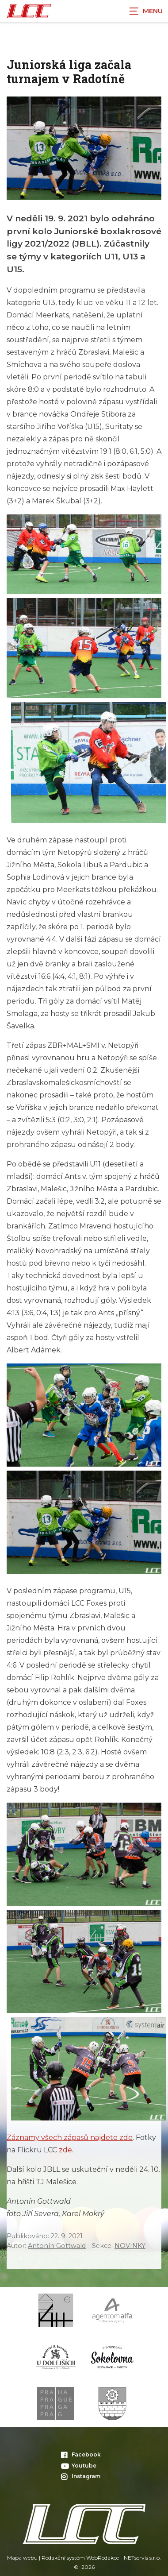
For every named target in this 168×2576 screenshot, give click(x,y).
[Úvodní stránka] (29, 11)
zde (65, 2150)
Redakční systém (63, 2557)
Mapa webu (22, 2557)
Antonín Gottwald (57, 2246)
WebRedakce (102, 2557)
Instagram (80, 2476)
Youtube (78, 2465)
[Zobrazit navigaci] (146, 11)
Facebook (81, 2454)
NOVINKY (130, 2246)
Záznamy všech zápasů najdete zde (70, 2137)
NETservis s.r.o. (142, 2557)
